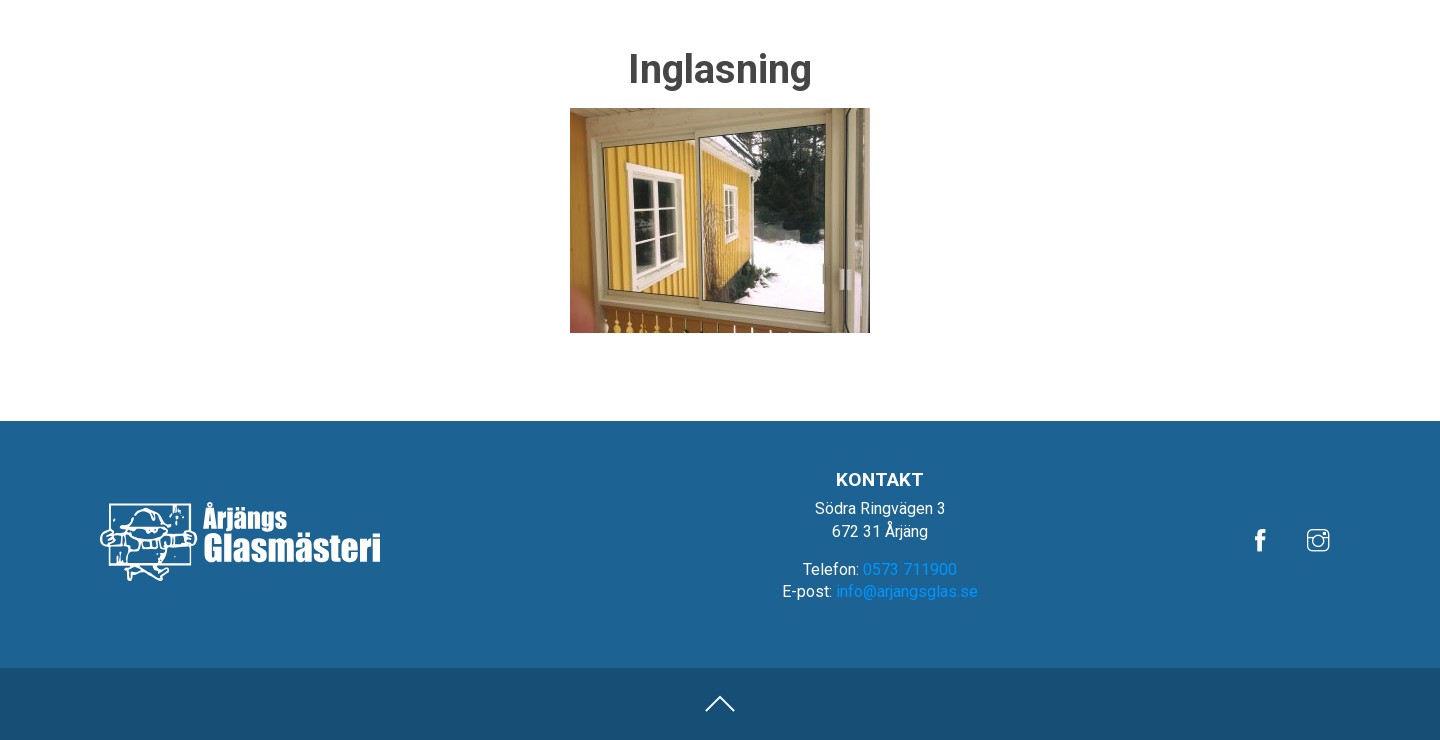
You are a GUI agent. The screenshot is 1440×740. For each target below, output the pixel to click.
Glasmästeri (1179, 66)
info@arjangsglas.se (907, 591)
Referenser (1192, 16)
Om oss (1276, 16)
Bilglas (1063, 66)
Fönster (1301, 66)
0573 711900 (910, 569)
